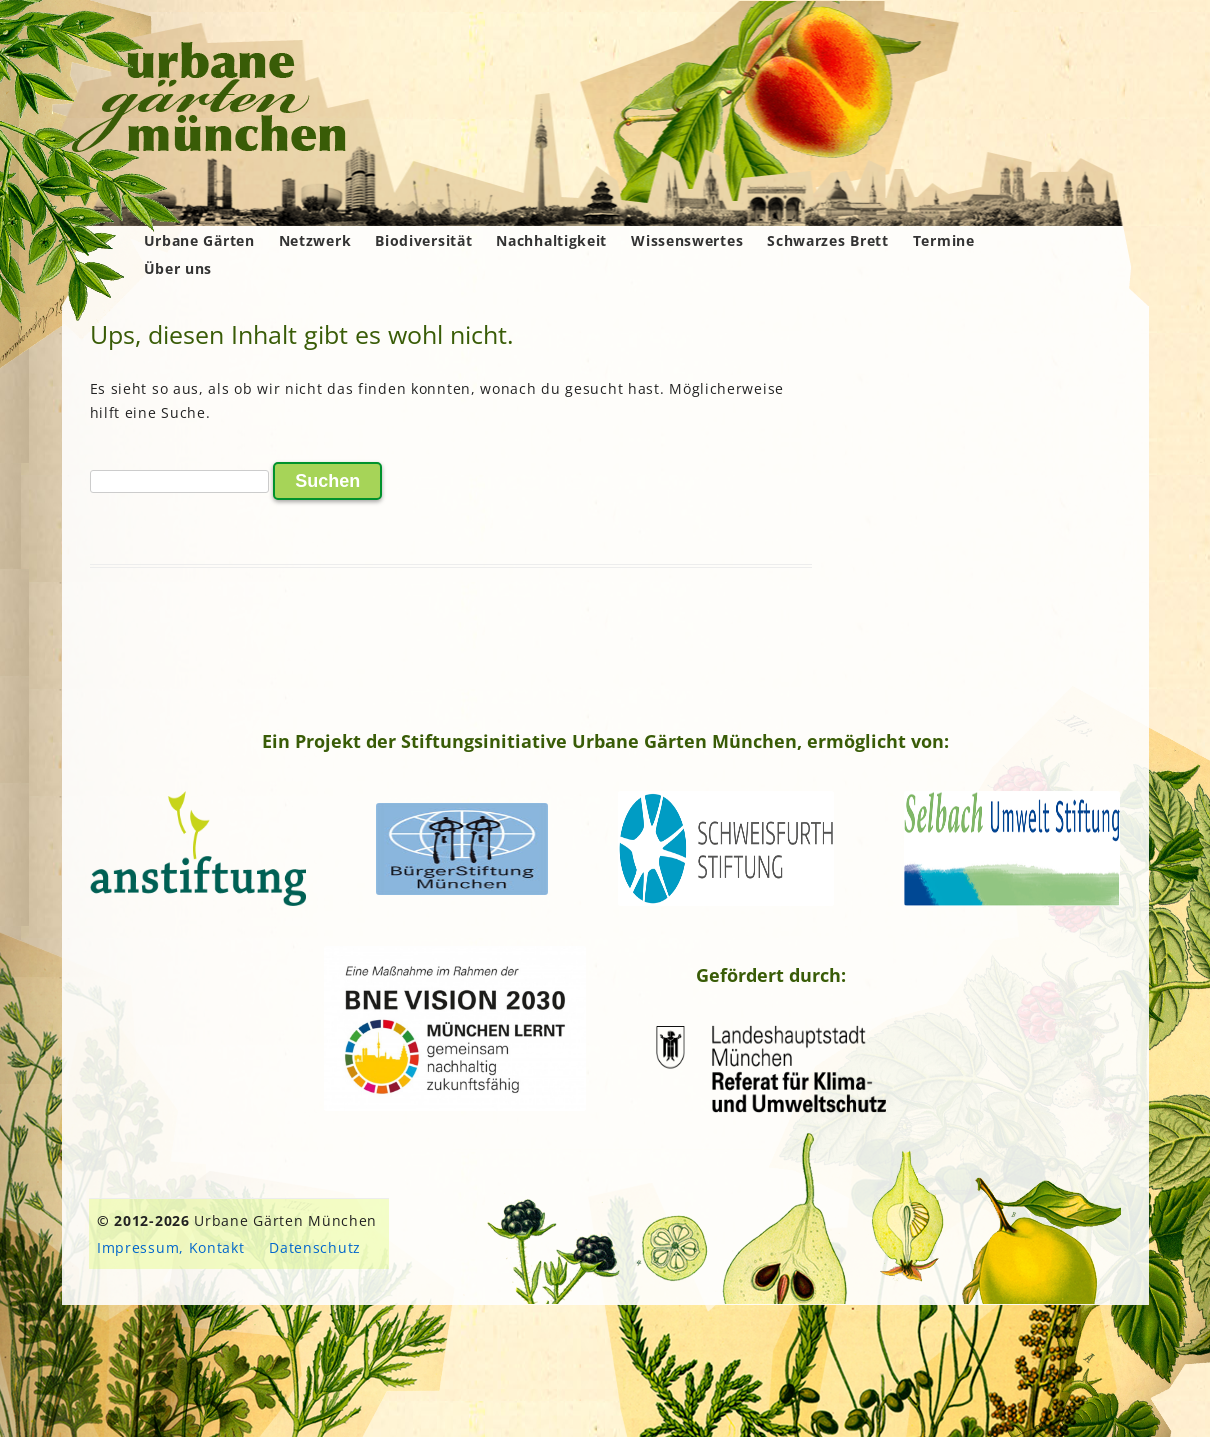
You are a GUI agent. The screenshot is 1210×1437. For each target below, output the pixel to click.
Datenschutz (315, 1247)
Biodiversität (423, 240)
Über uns (178, 268)
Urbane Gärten (199, 240)
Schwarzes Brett (828, 240)
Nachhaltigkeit (551, 240)
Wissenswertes (687, 240)
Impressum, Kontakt (171, 1247)
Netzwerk (315, 240)
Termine (944, 240)
